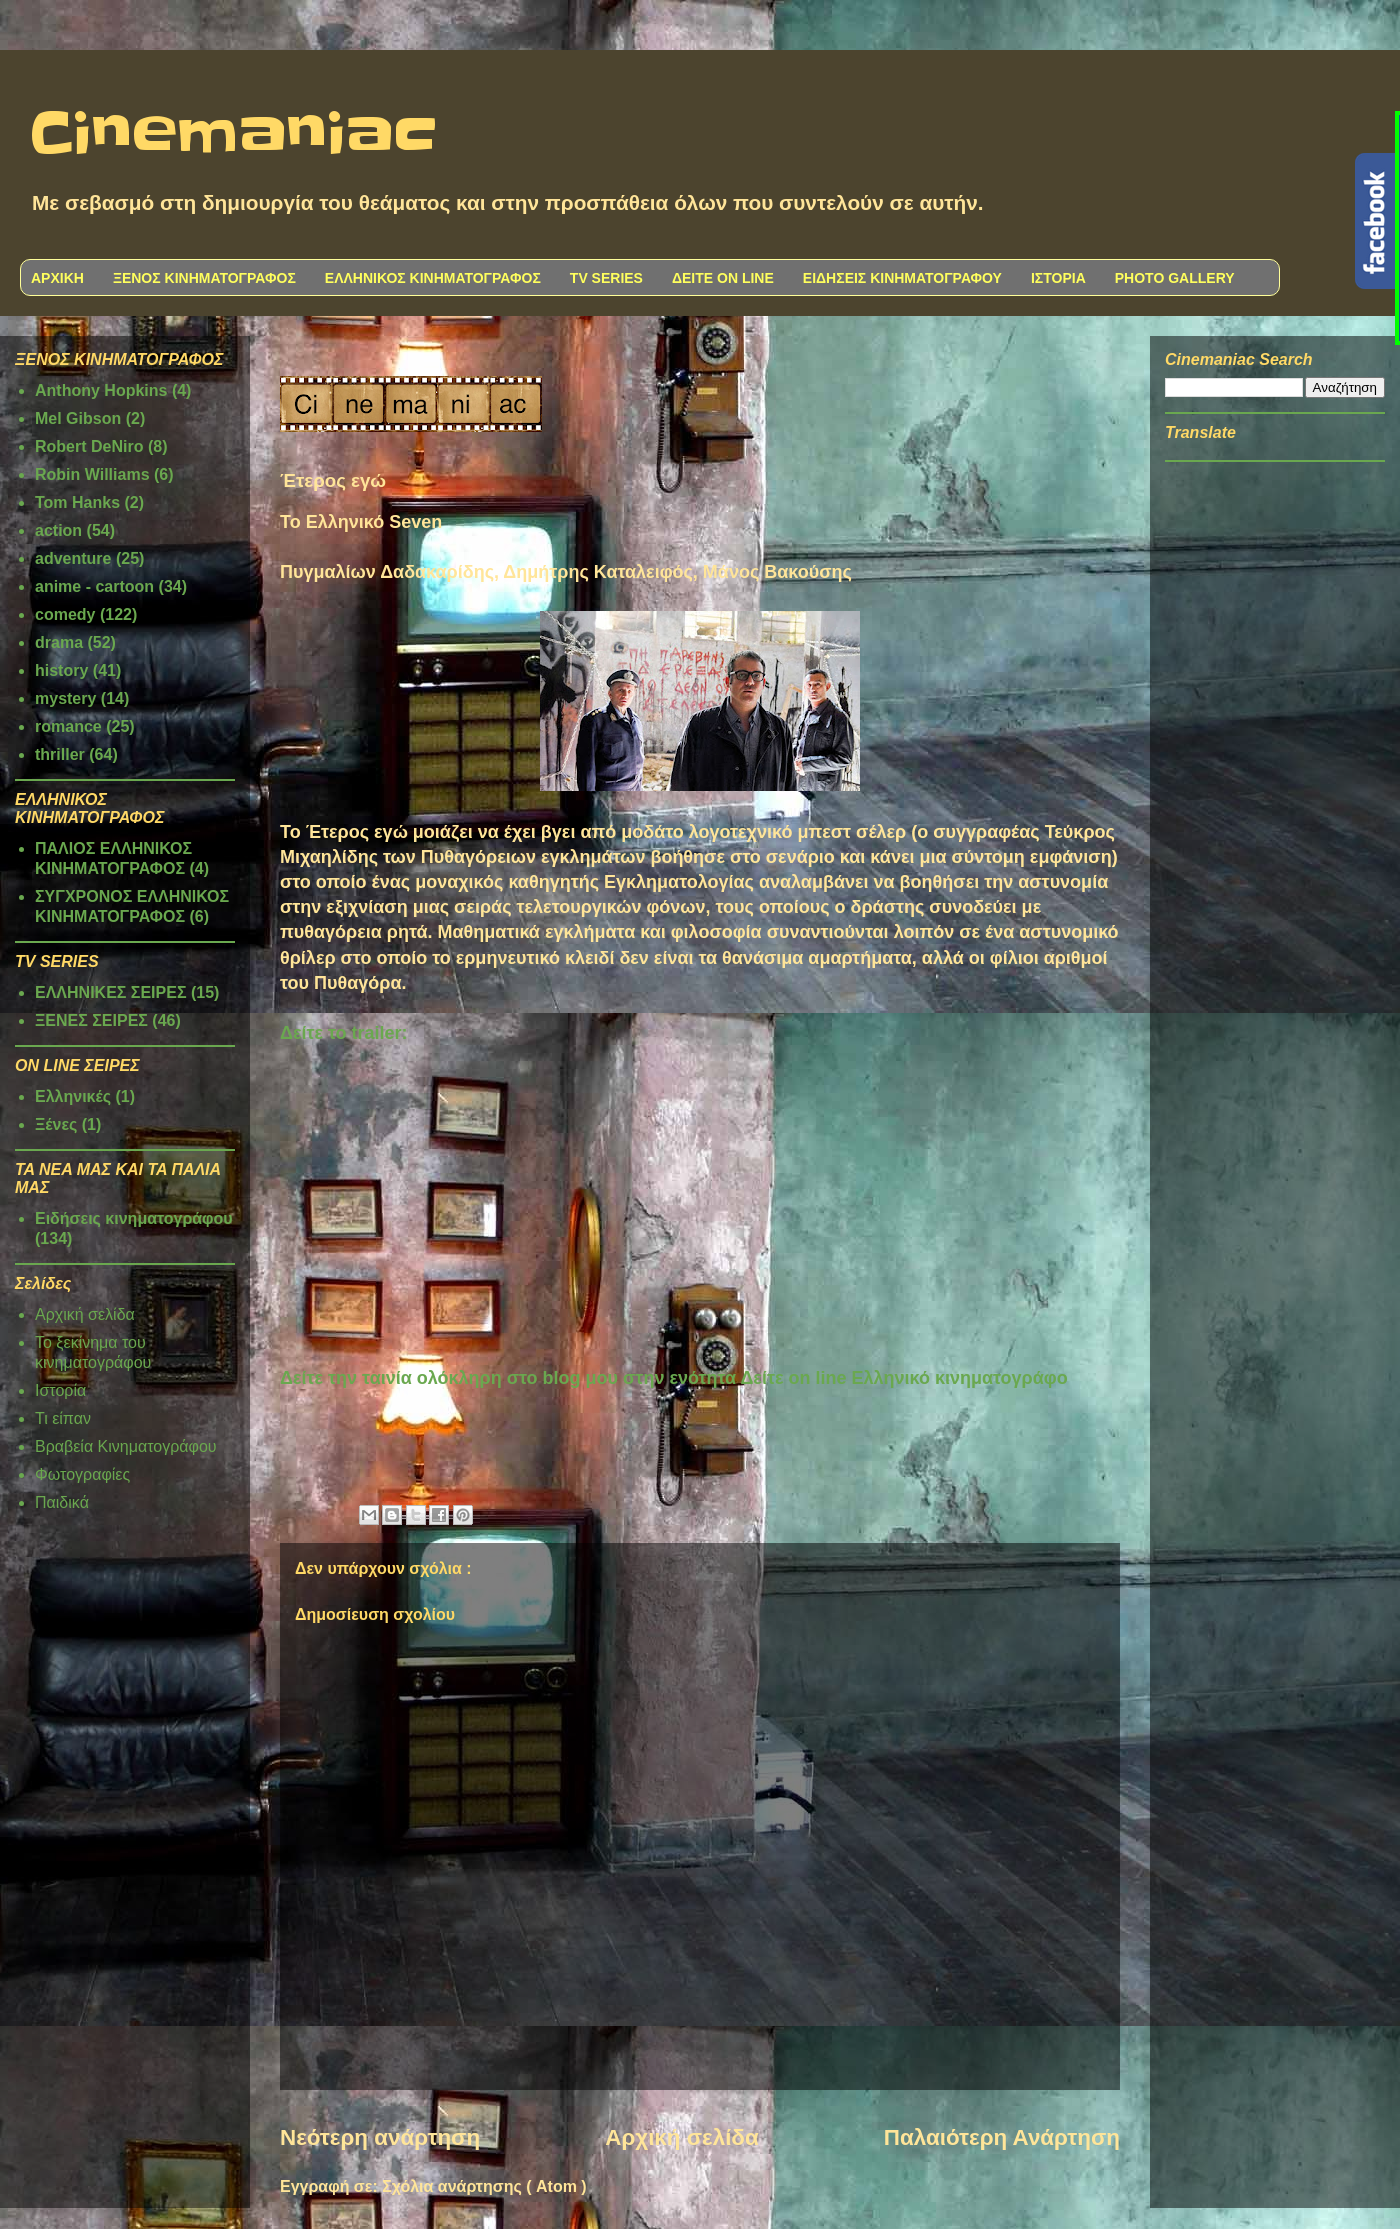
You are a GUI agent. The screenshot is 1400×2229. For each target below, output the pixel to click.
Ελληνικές (73, 1096)
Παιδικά (62, 1502)
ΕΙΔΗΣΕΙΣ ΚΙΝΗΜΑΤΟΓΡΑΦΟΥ (902, 278)
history (61, 670)
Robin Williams (92, 474)
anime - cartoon (94, 586)
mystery (65, 698)
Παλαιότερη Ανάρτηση (1002, 2137)
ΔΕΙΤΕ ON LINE (723, 278)
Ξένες (56, 1124)
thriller (60, 754)
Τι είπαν (63, 1418)
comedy (65, 614)
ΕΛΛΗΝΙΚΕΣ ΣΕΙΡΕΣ (111, 992)
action (58, 530)
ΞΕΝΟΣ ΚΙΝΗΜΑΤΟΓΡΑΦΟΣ (204, 278)
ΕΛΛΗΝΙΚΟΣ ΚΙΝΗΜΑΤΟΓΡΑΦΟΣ (433, 278)
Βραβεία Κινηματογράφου (126, 1446)
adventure (73, 558)
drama (59, 642)
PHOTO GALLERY (1175, 278)
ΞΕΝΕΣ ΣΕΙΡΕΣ (91, 1020)
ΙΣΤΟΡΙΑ (1058, 278)
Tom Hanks (77, 502)
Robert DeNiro (89, 446)
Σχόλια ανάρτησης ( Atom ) (484, 2186)
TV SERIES (606, 278)
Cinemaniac (233, 135)
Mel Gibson (78, 418)
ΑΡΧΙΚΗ (57, 278)
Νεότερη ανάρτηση (380, 2137)
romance (68, 726)
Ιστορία (60, 1390)
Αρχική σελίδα (681, 2137)
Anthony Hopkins (101, 390)
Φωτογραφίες (82, 1474)
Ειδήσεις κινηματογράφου (134, 1218)
